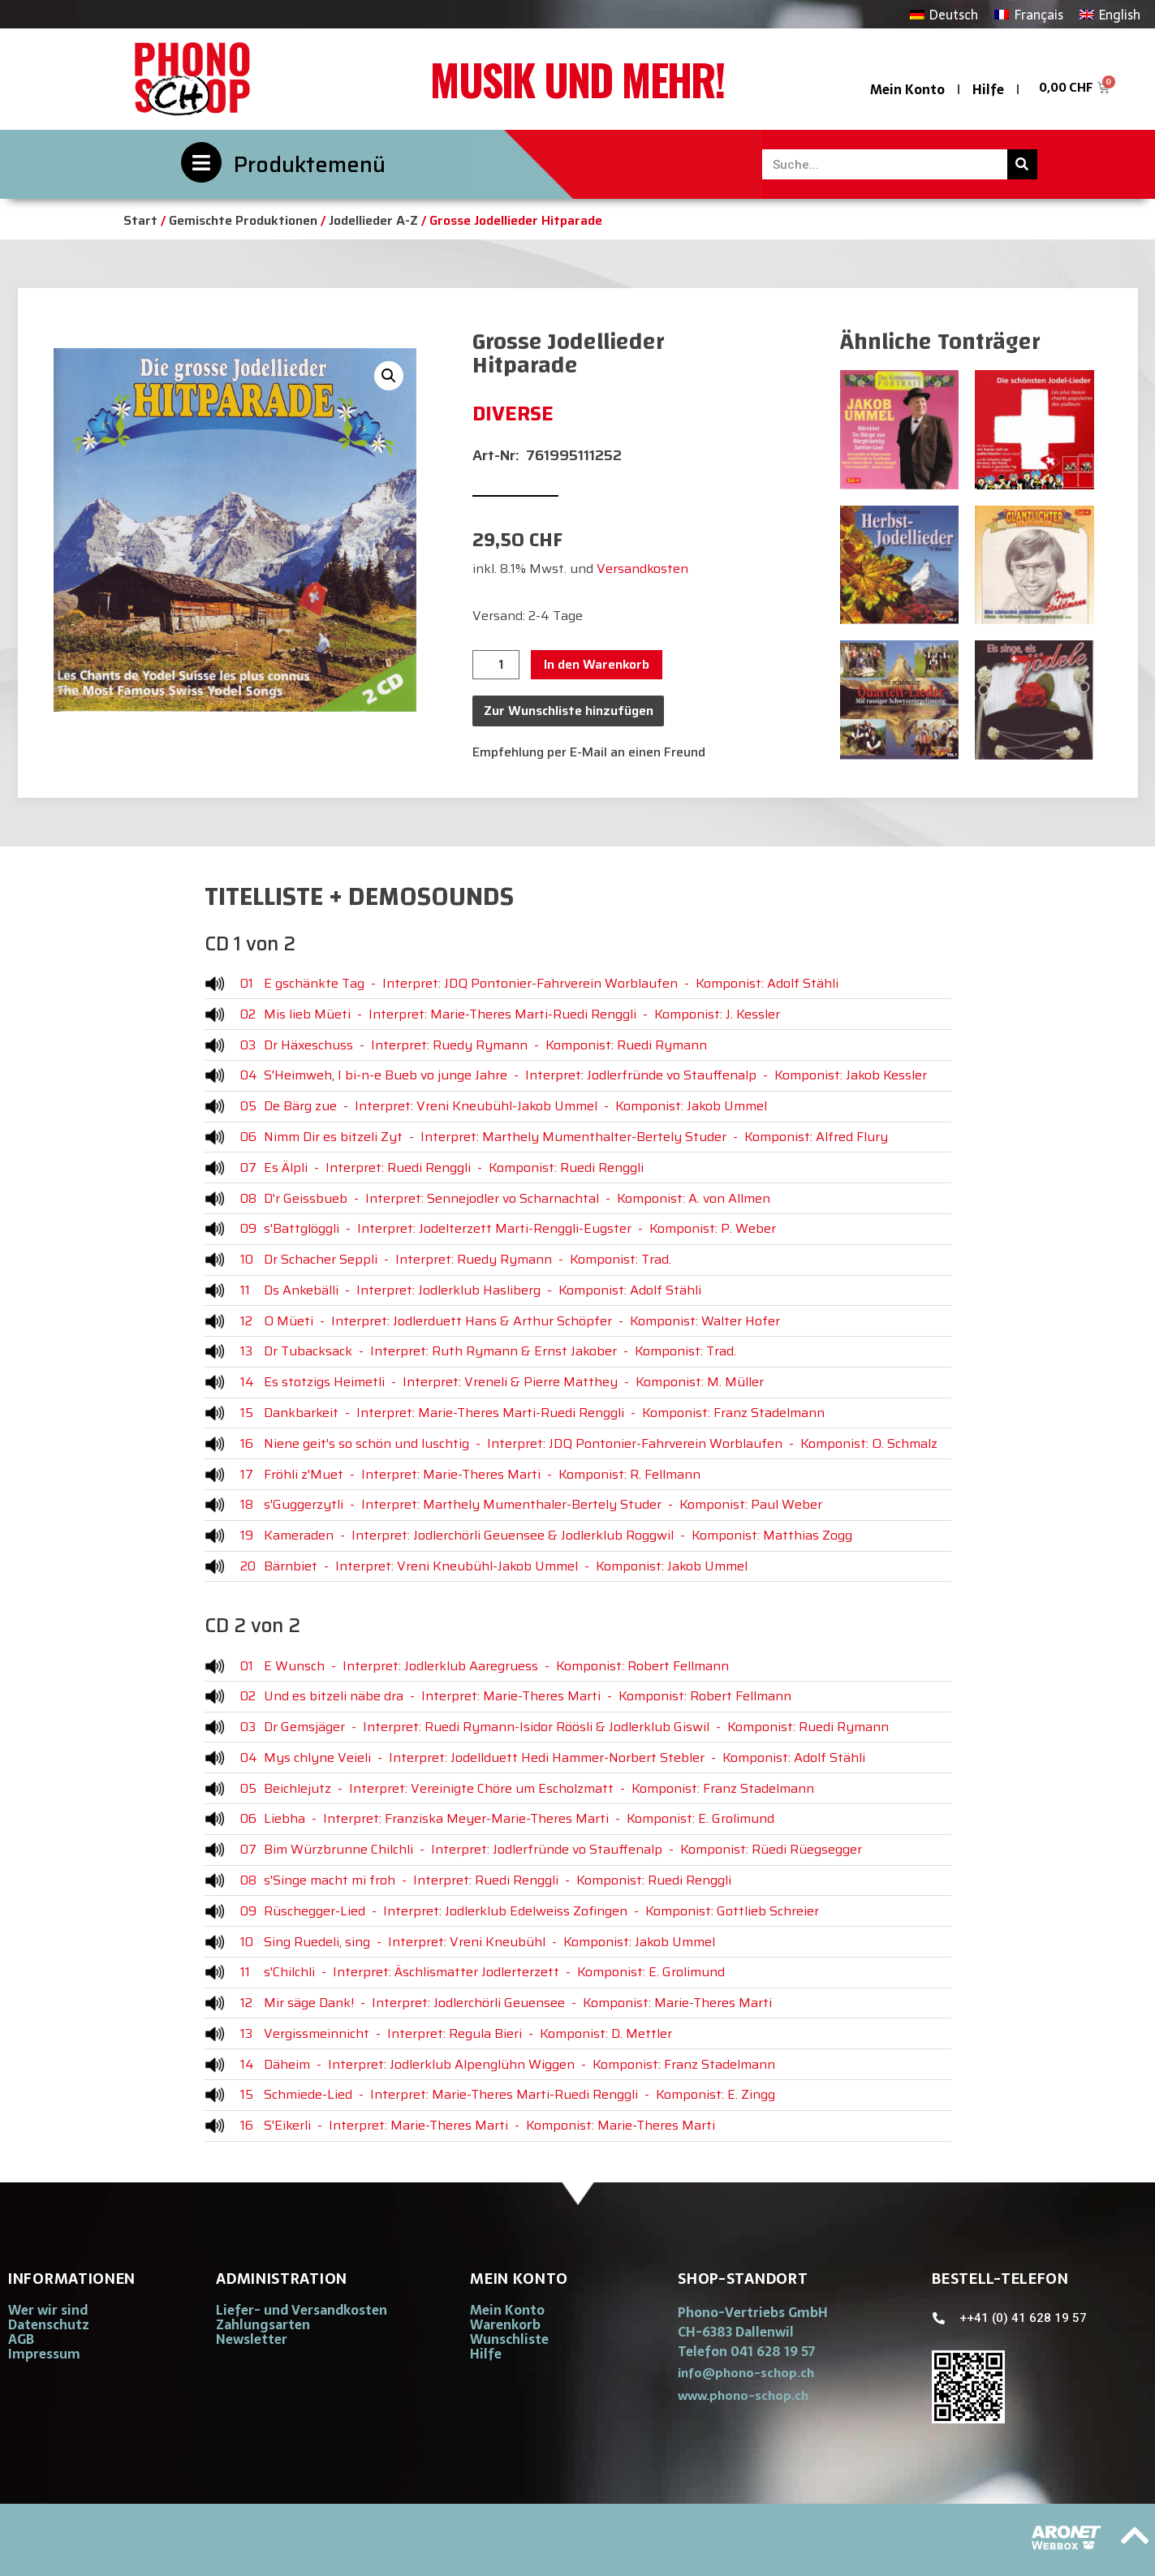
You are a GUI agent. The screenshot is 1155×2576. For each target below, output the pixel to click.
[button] (388, 375)
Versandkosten (642, 568)
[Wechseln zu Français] (1028, 14)
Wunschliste (509, 2339)
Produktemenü (310, 164)
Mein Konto (907, 89)
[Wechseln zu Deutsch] (944, 14)
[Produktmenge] (495, 664)
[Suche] (1022, 164)
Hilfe (988, 89)
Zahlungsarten (263, 2324)
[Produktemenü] (201, 162)
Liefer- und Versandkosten (301, 2309)
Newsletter (251, 2339)
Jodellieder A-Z (373, 220)
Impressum (44, 2353)
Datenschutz (48, 2324)
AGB (21, 2339)
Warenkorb (505, 2324)
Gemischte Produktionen (243, 220)
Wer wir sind (48, 2309)
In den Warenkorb (596, 664)
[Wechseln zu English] (1110, 14)
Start (140, 220)
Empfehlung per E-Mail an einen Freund (588, 752)
